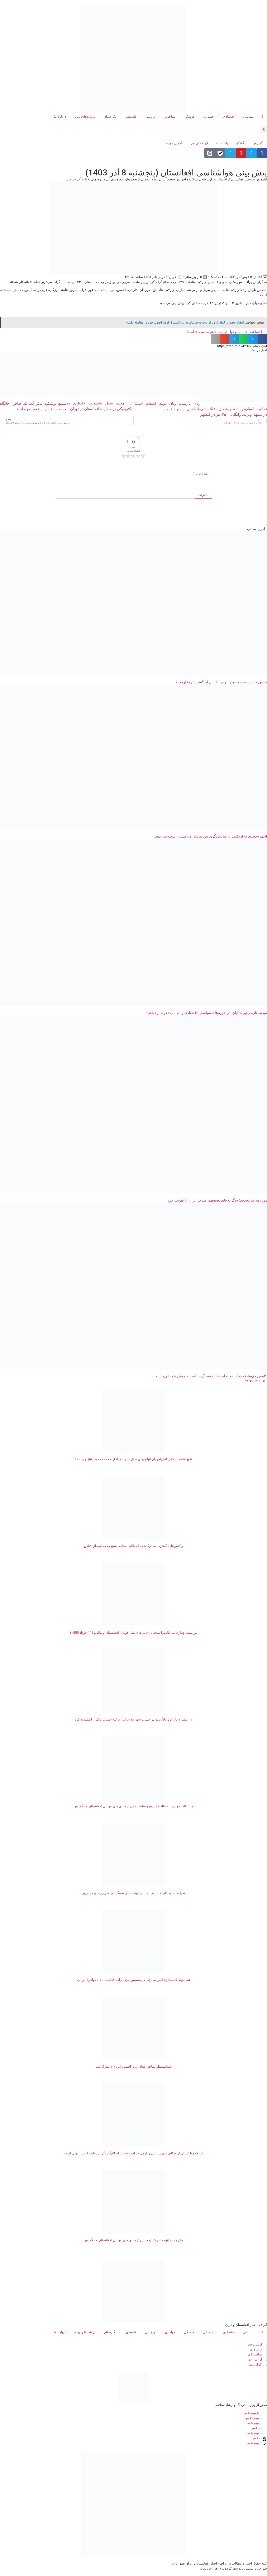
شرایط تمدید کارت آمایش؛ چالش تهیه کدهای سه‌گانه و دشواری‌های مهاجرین (133, 1893)
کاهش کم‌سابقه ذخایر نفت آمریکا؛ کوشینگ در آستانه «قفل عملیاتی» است (210, 1376)
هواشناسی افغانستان (199, 332)
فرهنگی (189, 116)
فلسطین (131, 116)
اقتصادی (229, 116)
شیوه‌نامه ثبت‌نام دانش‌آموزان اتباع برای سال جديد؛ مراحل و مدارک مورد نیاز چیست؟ (133, 1459)
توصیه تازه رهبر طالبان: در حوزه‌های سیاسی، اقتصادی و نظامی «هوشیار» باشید (206, 1012)
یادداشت (222, 143)
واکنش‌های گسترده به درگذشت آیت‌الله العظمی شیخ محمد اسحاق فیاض (133, 1546)
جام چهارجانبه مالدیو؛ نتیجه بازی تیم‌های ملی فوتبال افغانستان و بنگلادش (133, 2240)
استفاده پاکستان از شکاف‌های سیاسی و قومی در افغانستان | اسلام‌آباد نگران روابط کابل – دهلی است (133, 2153)
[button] (263, 129)
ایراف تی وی (199, 143)
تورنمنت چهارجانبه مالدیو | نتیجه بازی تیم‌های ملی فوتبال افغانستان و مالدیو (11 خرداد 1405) (133, 1633)
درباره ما (60, 116)
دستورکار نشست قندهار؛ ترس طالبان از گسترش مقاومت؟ (220, 682)
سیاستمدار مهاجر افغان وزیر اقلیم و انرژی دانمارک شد (133, 2066)
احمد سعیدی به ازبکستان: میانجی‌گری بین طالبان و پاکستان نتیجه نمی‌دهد (211, 836)
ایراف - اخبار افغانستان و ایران (246, 2325)
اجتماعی (209, 116)
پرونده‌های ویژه (84, 116)
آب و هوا (236, 332)
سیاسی (248, 116)
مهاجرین (169, 116)
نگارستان (110, 116)
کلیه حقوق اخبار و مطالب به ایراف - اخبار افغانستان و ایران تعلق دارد (219, 2563)
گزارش (258, 143)
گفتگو (240, 143)
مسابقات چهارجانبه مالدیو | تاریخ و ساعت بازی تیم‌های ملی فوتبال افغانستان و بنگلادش (134, 1806)
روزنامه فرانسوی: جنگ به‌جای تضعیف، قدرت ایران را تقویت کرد (217, 1200)
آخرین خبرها (173, 143)
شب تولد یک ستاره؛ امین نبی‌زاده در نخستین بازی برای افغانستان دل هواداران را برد (133, 1980)
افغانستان (222, 332)
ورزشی (150, 116)
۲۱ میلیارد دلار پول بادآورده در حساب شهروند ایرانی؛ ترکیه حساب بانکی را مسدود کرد (133, 1719)
